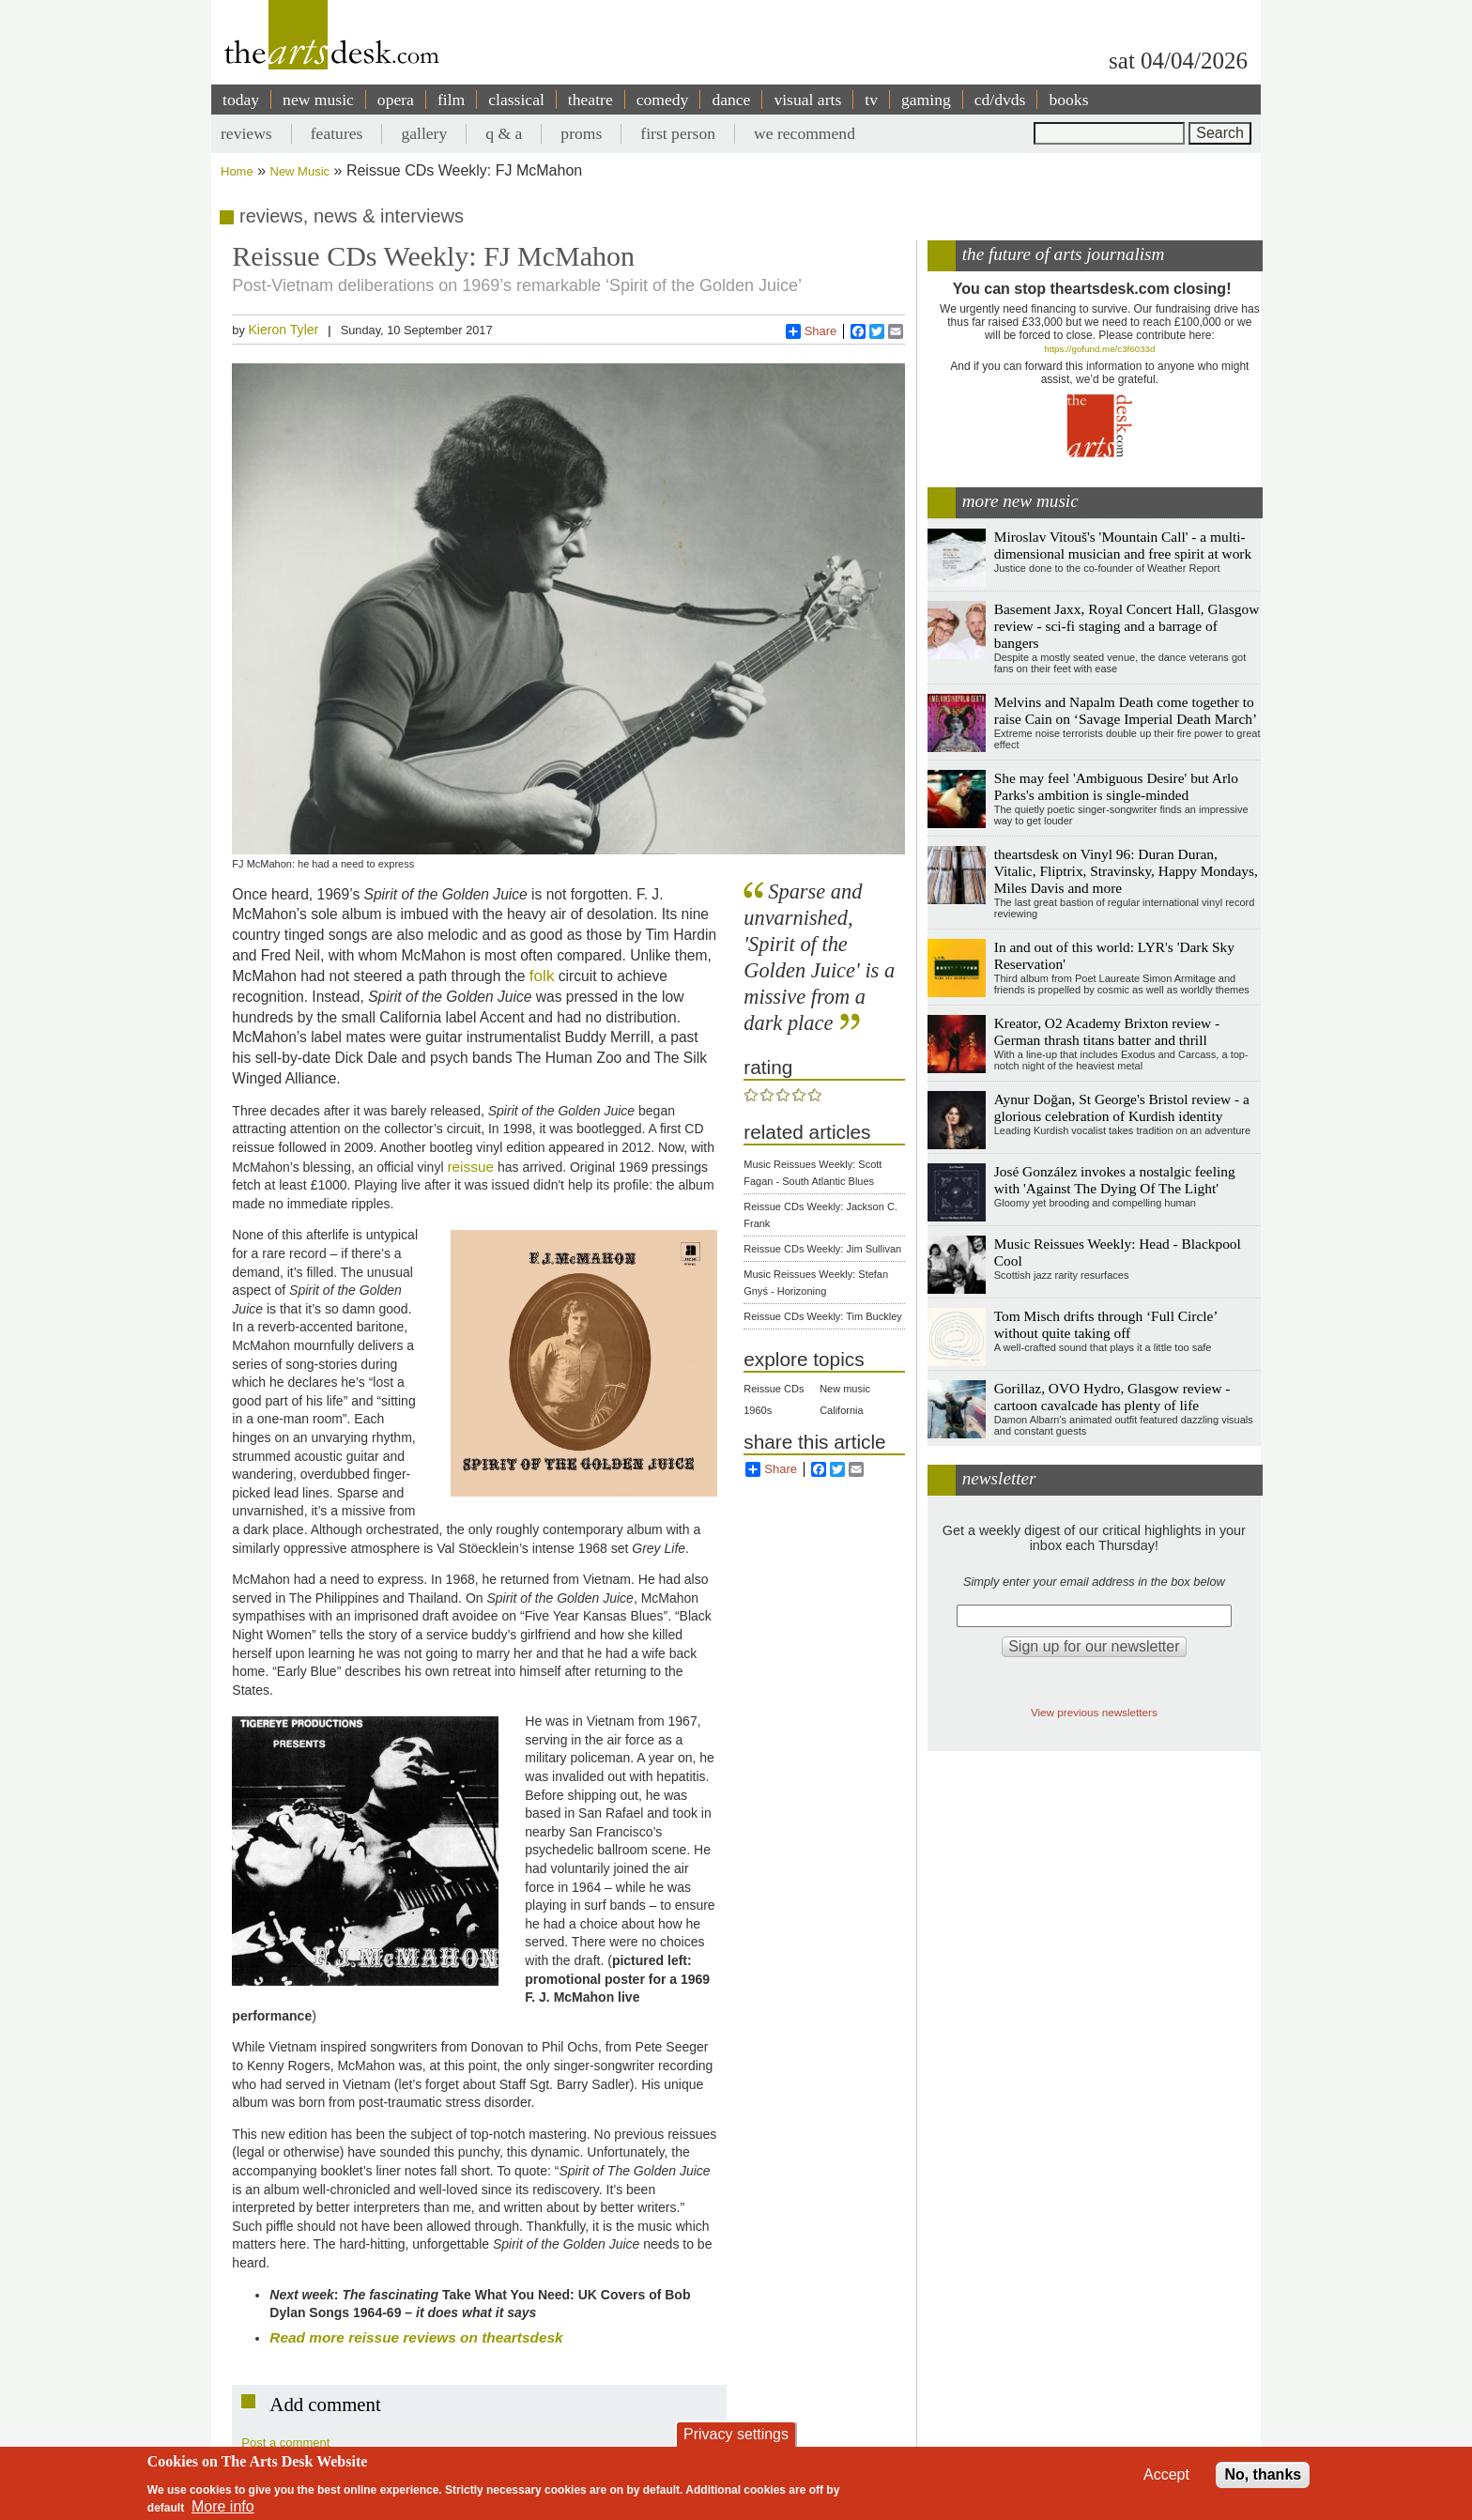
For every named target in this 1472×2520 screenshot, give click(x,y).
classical (516, 99)
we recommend (804, 133)
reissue (470, 1167)
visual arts (807, 99)
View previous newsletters (1094, 1712)
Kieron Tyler (283, 329)
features (337, 133)
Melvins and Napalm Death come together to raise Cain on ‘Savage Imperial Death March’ (1125, 710)
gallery (424, 133)
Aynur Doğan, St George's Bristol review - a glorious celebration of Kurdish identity (1122, 1107)
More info (223, 2506)
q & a (503, 133)
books (1068, 99)
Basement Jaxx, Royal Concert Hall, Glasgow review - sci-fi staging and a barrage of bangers (1127, 626)
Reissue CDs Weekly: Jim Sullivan (822, 1248)
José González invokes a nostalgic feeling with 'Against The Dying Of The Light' (1114, 1179)
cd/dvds (1000, 99)
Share (811, 331)
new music (318, 99)
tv (871, 99)
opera (395, 99)
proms (581, 133)
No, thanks (1262, 2474)
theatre (590, 99)
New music (845, 1388)
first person (677, 133)
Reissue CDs (774, 1388)
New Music (300, 171)
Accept (1166, 2474)
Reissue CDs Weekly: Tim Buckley (823, 1316)
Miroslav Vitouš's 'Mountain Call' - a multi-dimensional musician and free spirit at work (1122, 545)
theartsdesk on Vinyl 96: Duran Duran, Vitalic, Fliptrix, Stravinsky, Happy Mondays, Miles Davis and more (1126, 871)
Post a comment (285, 2442)
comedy (662, 99)
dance (731, 99)
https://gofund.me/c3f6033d (1099, 349)
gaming (926, 99)
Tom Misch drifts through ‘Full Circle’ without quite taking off (1106, 1324)
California (841, 1410)
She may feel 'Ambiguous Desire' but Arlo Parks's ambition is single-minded (1116, 786)
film (451, 99)
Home (237, 171)
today (240, 99)
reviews (246, 133)
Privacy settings (736, 2434)
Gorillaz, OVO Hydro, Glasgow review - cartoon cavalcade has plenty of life (1112, 1396)
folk (542, 975)
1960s (758, 1410)
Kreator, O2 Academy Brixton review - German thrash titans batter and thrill (1106, 1031)
